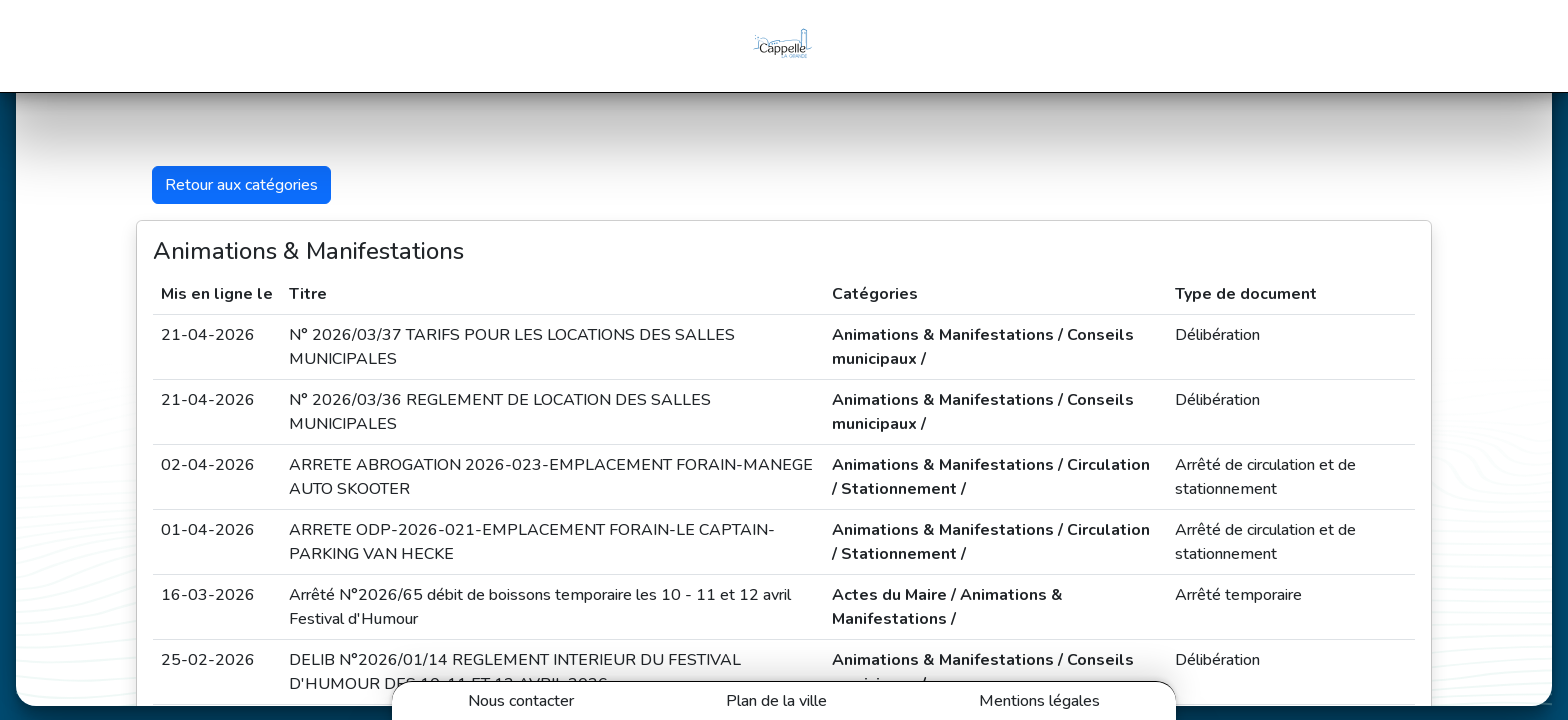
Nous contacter (521, 701)
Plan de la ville (776, 701)
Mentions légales (1039, 701)
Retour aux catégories (241, 185)
